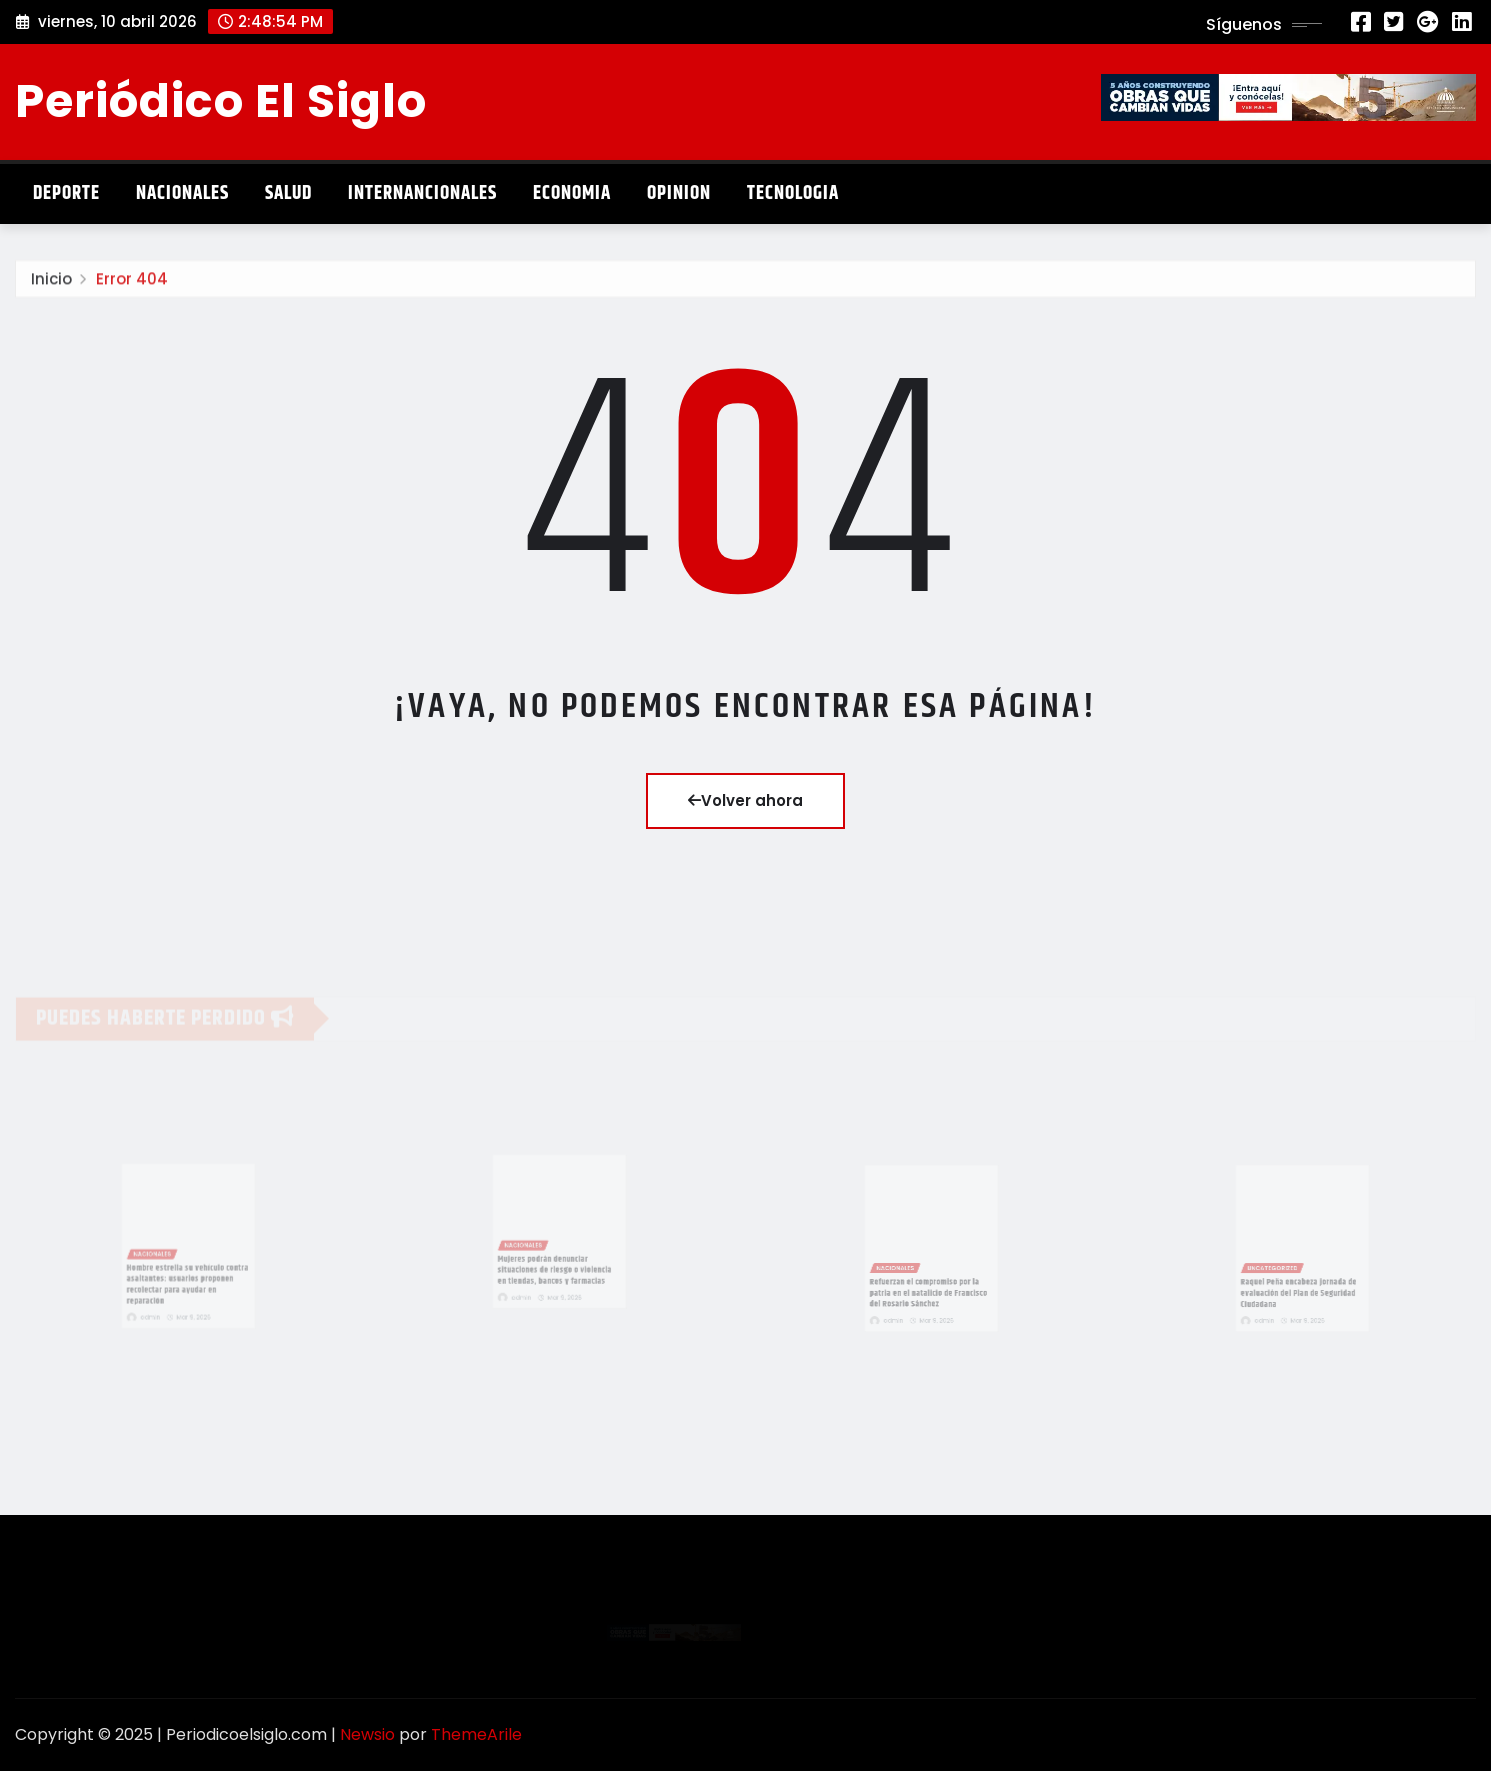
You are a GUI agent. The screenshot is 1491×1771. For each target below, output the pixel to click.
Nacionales (182, 193)
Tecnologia (793, 193)
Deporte (66, 193)
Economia (572, 193)
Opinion (679, 193)
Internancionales (422, 193)
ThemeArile (476, 1734)
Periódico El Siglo (221, 101)
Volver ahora (745, 800)
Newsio (367, 1734)
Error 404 (132, 284)
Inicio (51, 284)
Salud (288, 193)
